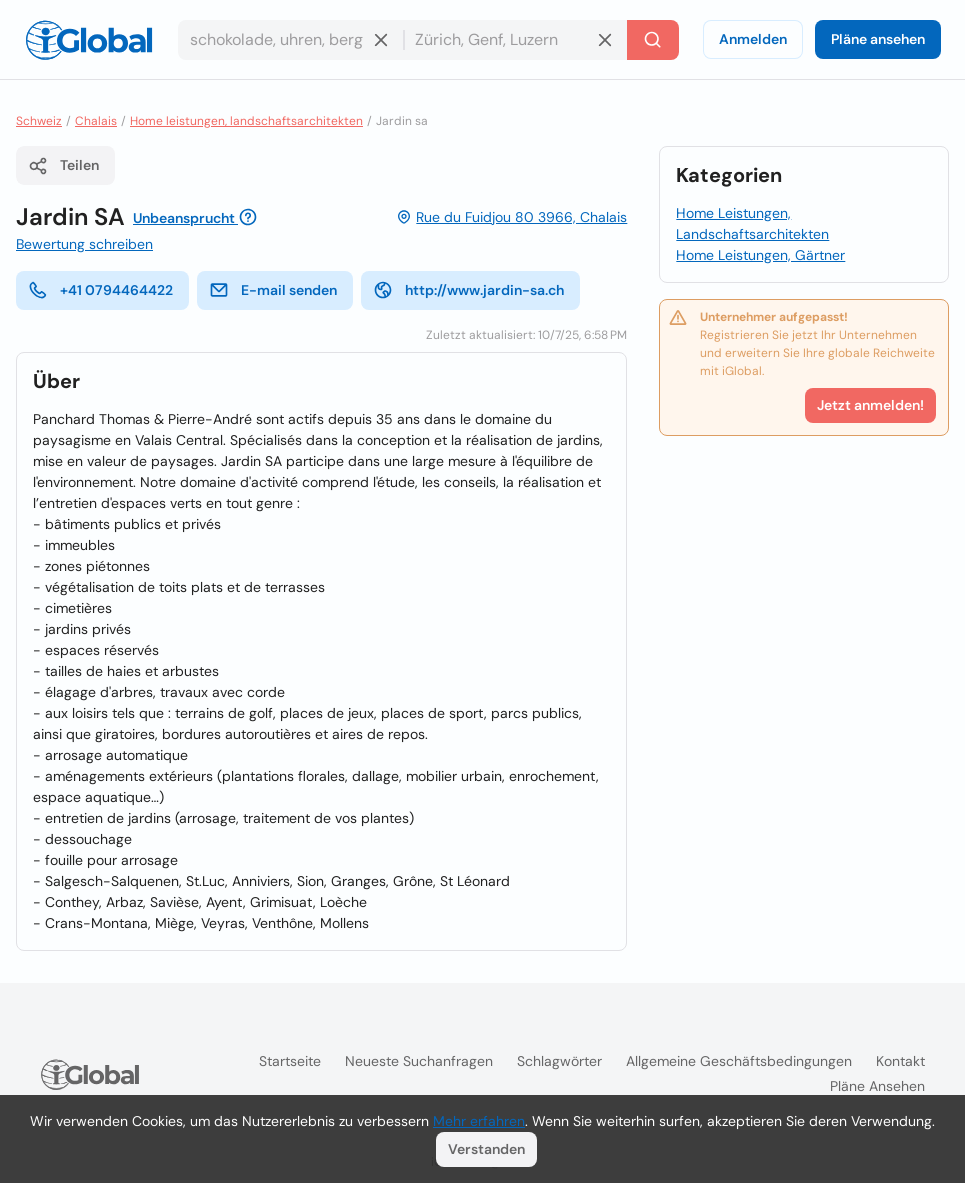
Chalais (96, 121)
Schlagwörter (559, 1061)
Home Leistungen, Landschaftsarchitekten (752, 223)
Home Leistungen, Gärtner (760, 255)
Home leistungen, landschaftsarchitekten (246, 121)
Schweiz (39, 121)
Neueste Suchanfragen (419, 1061)
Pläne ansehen (878, 39)
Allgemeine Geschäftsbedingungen (739, 1061)
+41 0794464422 (100, 290)
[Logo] (89, 40)
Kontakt (900, 1061)
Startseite (290, 1061)
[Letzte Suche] (653, 40)
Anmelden (753, 39)
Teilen (63, 166)
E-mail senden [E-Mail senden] (273, 290)
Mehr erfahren (479, 1121)
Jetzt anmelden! (870, 405)
